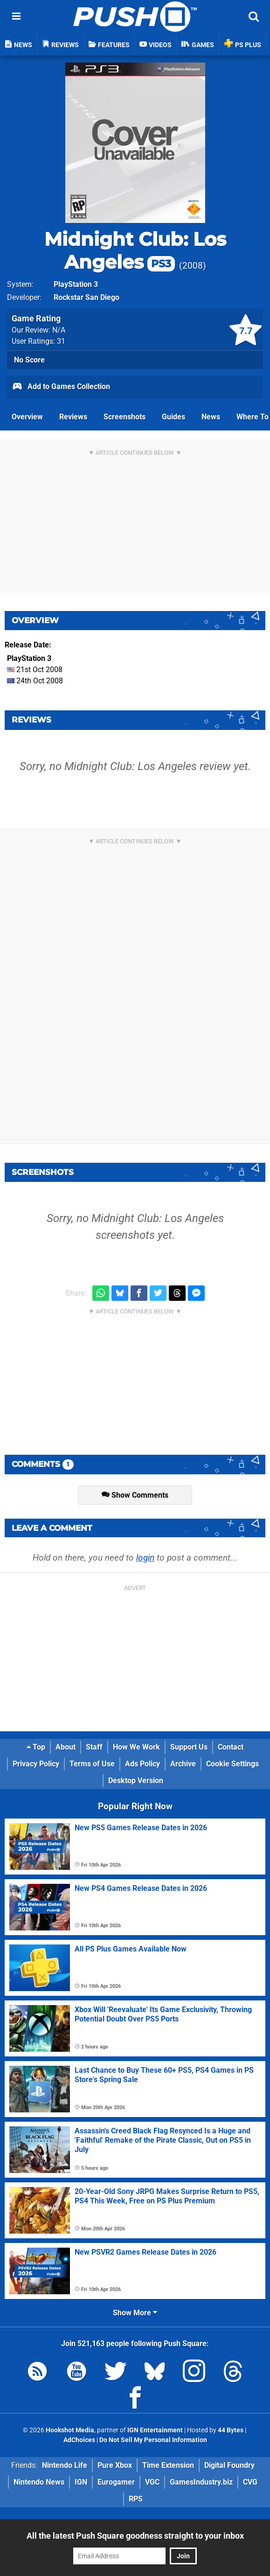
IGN (81, 2482)
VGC (152, 2482)
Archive (183, 1763)
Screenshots (124, 416)
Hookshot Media (70, 2430)
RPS (136, 2498)
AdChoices (79, 2440)
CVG (250, 2482)
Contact (230, 1747)
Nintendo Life (64, 2465)
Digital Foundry (229, 2465)
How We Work (136, 1747)
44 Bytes (230, 2430)
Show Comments (135, 1495)
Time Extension (168, 2465)
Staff (94, 1747)
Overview (27, 416)
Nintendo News (39, 2482)
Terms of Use (92, 1763)
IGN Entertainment (155, 2430)
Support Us (189, 1747)
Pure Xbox (114, 2465)
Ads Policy (142, 1763)
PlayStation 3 (76, 284)
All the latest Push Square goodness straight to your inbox (135, 2536)
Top (36, 1747)
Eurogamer (116, 2482)
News (210, 416)
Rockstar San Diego (86, 297)
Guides (173, 416)
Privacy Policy (36, 1763)
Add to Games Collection (61, 387)
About (65, 1747)
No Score (29, 359)
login (145, 1557)
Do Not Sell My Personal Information (153, 2440)
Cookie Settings (232, 1763)
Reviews (73, 416)
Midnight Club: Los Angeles (135, 250)
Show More (135, 2312)
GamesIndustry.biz (201, 2482)
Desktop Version (135, 1780)
